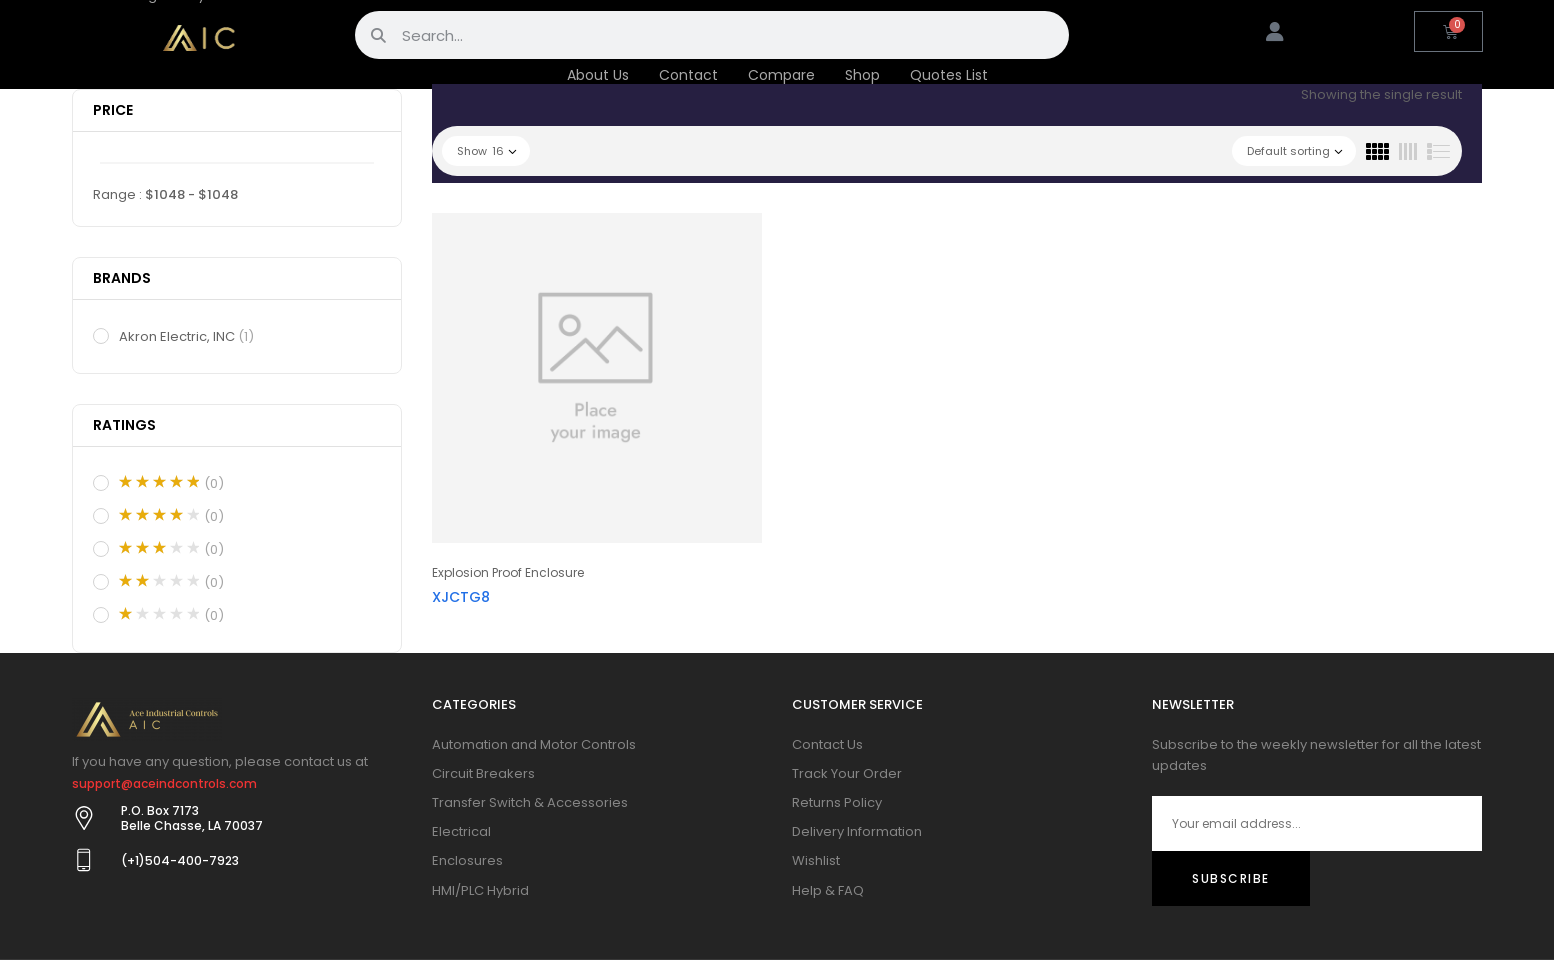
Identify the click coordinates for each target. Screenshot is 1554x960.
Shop (862, 75)
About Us (598, 75)
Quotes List (949, 75)
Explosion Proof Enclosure (508, 572)
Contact (688, 75)
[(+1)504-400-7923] (84, 860)
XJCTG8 (461, 597)
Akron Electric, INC (187, 337)
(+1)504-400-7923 (180, 860)
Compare (781, 75)
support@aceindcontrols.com (164, 783)
